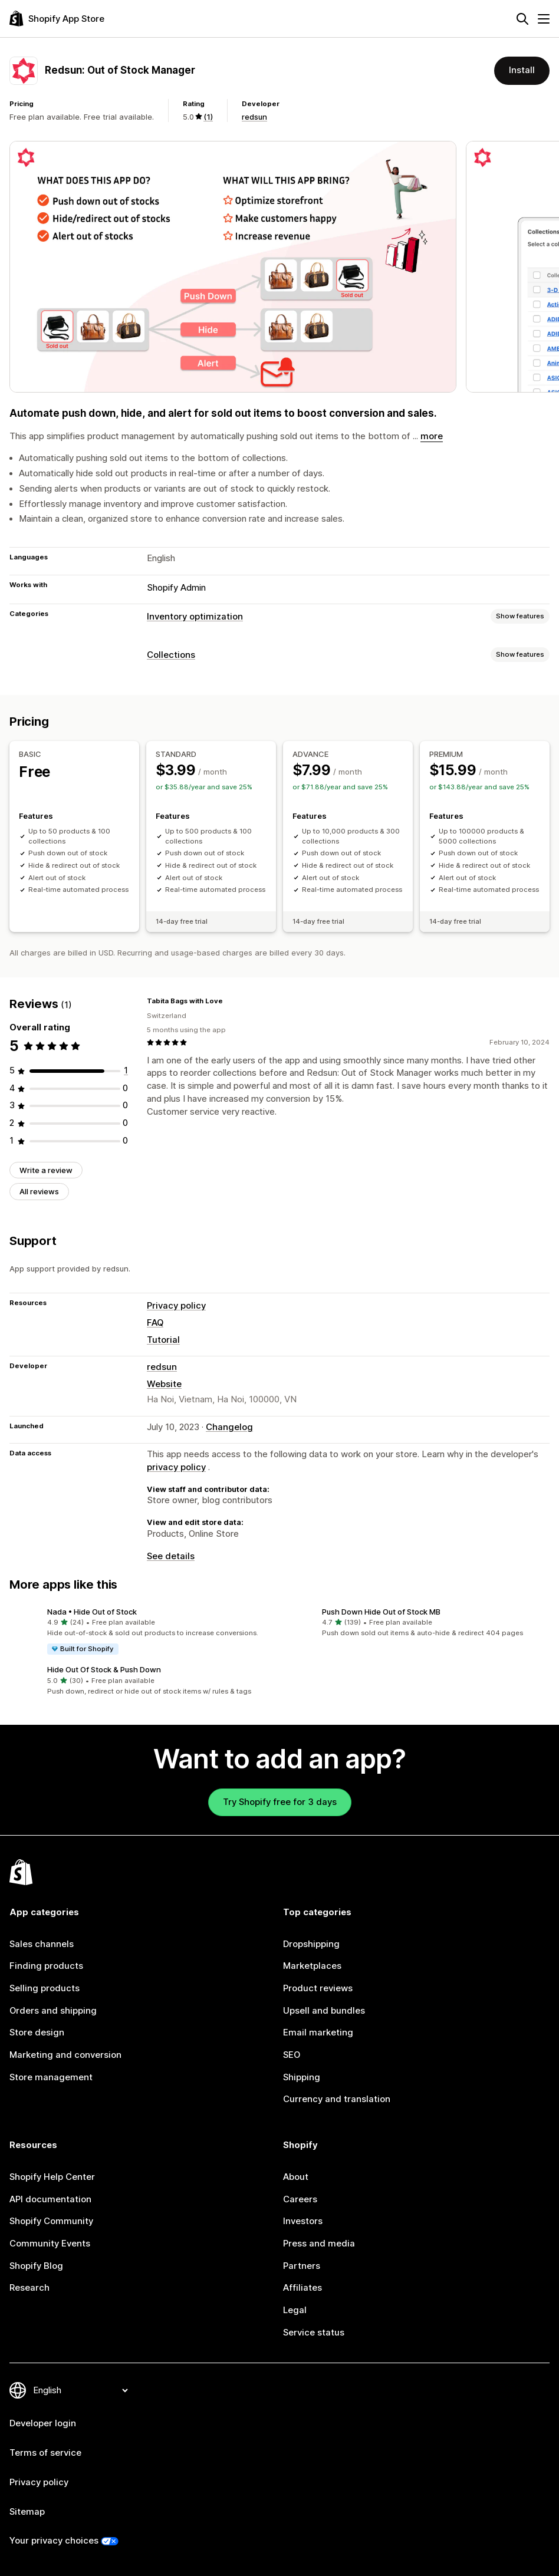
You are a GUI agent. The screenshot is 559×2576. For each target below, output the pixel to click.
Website (164, 1384)
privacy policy (176, 1467)
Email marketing (318, 2032)
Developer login (42, 2423)
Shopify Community (51, 2221)
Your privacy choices (53, 2540)
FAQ (155, 1322)
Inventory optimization (195, 616)
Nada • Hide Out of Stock (92, 1611)
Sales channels (41, 1944)
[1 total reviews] (126, 1070)
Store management (51, 2077)
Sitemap (27, 2511)
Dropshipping (311, 1944)
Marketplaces (312, 1966)
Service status (313, 2332)
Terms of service (45, 2452)
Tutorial (163, 1340)
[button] (142, 1631)
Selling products (44, 1988)
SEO (291, 2055)
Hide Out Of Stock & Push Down (104, 1669)
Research (29, 2287)
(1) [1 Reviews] (208, 116)
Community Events (49, 2243)
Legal (295, 2310)
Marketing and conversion (65, 2055)
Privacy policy (176, 1305)
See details (171, 1556)
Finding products (46, 1966)
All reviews (39, 1191)
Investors (303, 2221)
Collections (171, 655)
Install (522, 70)
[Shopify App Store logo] (56, 19)
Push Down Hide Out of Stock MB (381, 1611)
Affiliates (302, 2287)
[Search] (522, 19)
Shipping (301, 2077)
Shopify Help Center (52, 2177)
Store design (36, 2032)
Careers (300, 2199)
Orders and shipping (53, 2010)
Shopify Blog (36, 2266)
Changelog (229, 1427)
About (295, 2177)
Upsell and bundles (324, 2010)
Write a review (46, 1170)
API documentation (50, 2199)
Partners (301, 2266)
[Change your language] (80, 2390)
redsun (254, 116)
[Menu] (544, 19)
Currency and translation (336, 2099)
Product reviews (318, 1988)
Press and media (319, 2243)
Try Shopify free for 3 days (280, 1802)
